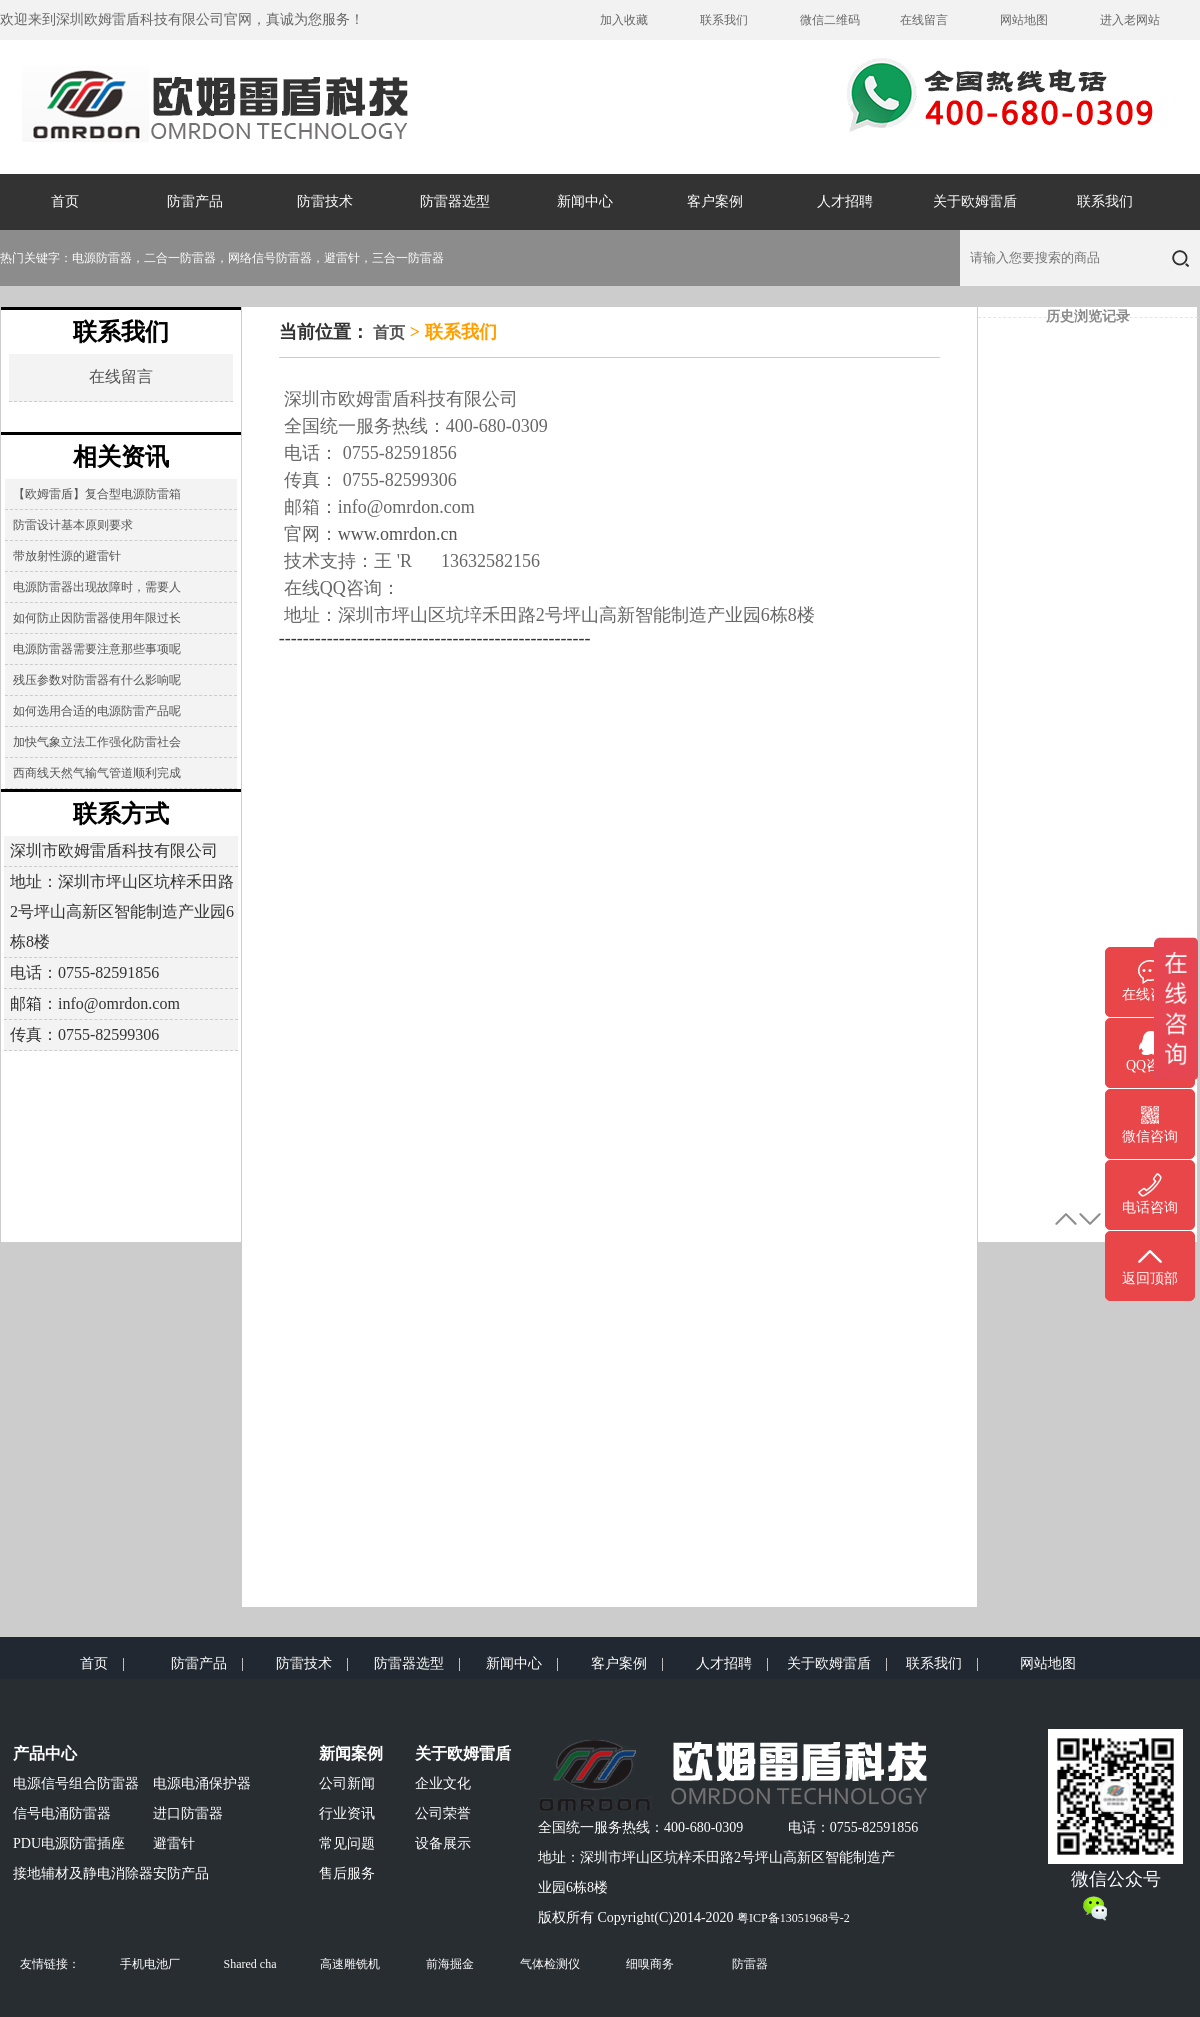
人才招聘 (845, 201)
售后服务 (347, 1873)
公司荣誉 (443, 1813)
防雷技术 (325, 201)
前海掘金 (450, 1964)
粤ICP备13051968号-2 (793, 1918)
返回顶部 (1150, 1278)
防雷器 (750, 1964)
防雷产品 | (207, 1663)
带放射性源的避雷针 (67, 556)
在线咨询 (1150, 994)
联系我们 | (942, 1663)
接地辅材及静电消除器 (83, 1873)
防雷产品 (195, 201)
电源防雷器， (108, 258)
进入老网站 (1130, 20)
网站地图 (1024, 20)
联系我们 (724, 20)
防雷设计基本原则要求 (73, 525)
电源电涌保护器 (202, 1783)
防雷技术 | (312, 1663)
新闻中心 (585, 201)
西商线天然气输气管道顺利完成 (97, 773)
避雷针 (174, 1843)
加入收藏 (624, 20)
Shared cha (250, 1964)
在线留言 (924, 20)
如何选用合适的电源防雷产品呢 (97, 711)
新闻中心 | (522, 1663)
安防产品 (181, 1873)
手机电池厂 (150, 1964)
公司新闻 (347, 1783)
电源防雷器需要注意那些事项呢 (97, 649)
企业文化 (443, 1783)
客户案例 (715, 201)
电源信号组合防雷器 (76, 1783)
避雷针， (348, 258)
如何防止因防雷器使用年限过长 (97, 618)
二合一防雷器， (186, 258)
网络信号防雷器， (276, 258)
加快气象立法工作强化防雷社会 (97, 742)
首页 (65, 201)
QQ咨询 (1150, 1065)
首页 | (102, 1663)
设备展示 (443, 1843)
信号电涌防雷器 (62, 1813)
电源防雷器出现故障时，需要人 (97, 587)
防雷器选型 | (417, 1663)
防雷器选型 (455, 201)
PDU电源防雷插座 (69, 1843)
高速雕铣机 (350, 1964)
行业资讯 (347, 1813)
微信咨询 (1150, 1136)
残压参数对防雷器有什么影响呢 (97, 680)
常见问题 (347, 1843)
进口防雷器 (188, 1813)
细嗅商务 (650, 1964)
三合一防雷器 (408, 258)
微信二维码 (830, 20)
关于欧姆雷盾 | (837, 1663)
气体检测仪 (550, 1964)
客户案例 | (627, 1663)
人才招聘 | (732, 1663)
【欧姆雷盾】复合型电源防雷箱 (97, 494)
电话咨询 (1150, 1207)
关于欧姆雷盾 (975, 201)
